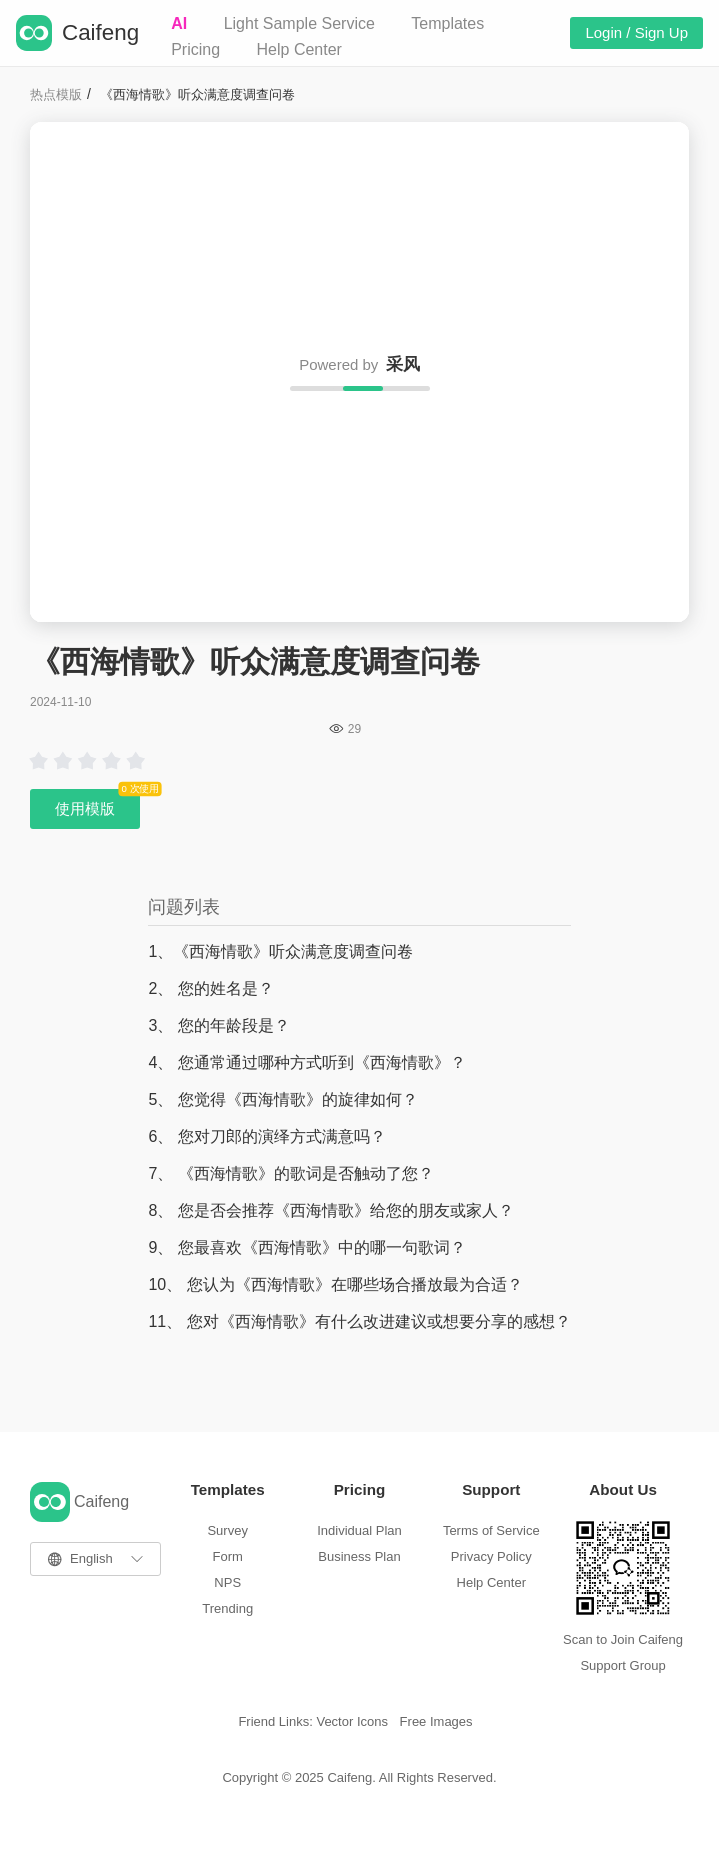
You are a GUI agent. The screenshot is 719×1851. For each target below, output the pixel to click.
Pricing (195, 49)
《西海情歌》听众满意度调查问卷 (197, 94)
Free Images (436, 1721)
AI (179, 23)
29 (354, 729)
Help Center (299, 49)
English (91, 1558)
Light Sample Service (299, 23)
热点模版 (56, 94)
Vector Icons (352, 1721)
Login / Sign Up (636, 32)
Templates (447, 23)
